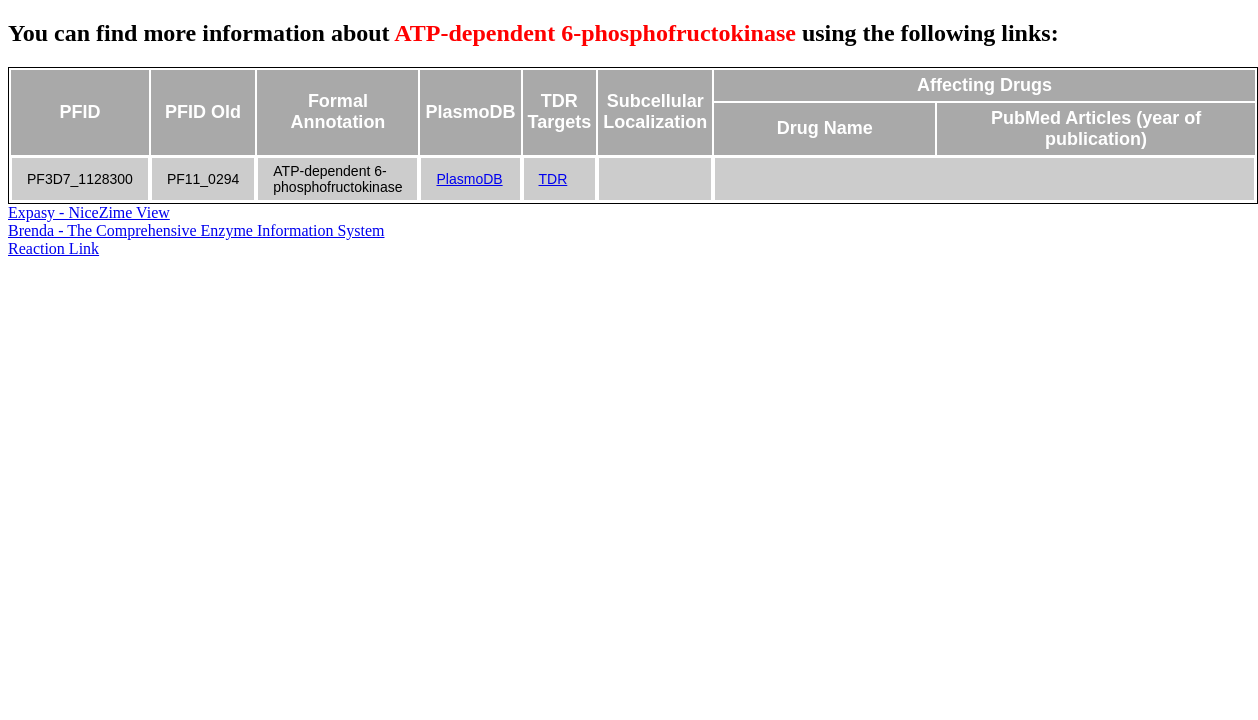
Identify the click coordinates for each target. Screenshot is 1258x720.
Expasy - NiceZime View (89, 212)
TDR (553, 179)
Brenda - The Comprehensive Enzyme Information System (196, 230)
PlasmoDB (469, 179)
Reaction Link (53, 248)
